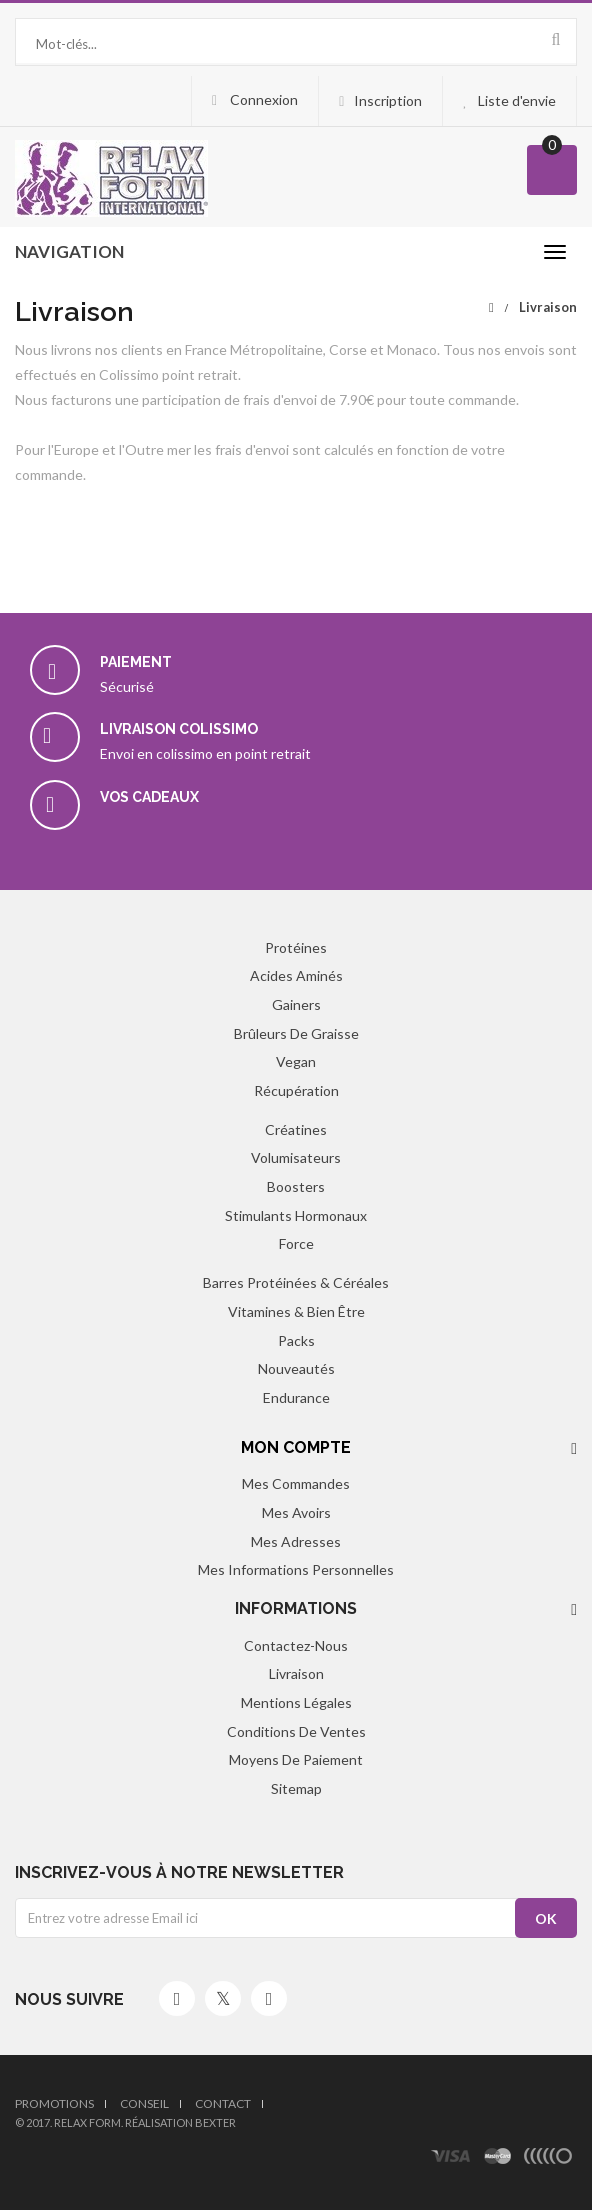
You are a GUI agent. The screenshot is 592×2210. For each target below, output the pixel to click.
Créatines (296, 1129)
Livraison (296, 1673)
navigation (69, 251)
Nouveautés (296, 1368)
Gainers (296, 1004)
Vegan (296, 1061)
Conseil (144, 2103)
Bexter (215, 2122)
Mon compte (296, 1447)
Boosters (296, 1186)
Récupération (296, 1090)
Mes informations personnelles (296, 1569)
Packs (296, 1340)
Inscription (388, 100)
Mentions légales (296, 1702)
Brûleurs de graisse (296, 1033)
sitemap (296, 1788)
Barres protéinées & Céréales (296, 1282)
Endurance (296, 1397)
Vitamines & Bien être (296, 1311)
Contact (223, 2103)
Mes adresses (296, 1541)
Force (296, 1243)
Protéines (296, 947)
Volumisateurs (296, 1157)
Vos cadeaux (149, 797)
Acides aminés (296, 975)
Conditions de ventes (296, 1731)
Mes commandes (296, 1483)
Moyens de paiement (296, 1759)
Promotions (54, 2103)
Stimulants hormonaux (296, 1215)
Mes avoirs (296, 1512)
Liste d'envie (517, 100)
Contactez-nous (296, 1645)
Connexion (262, 99)
